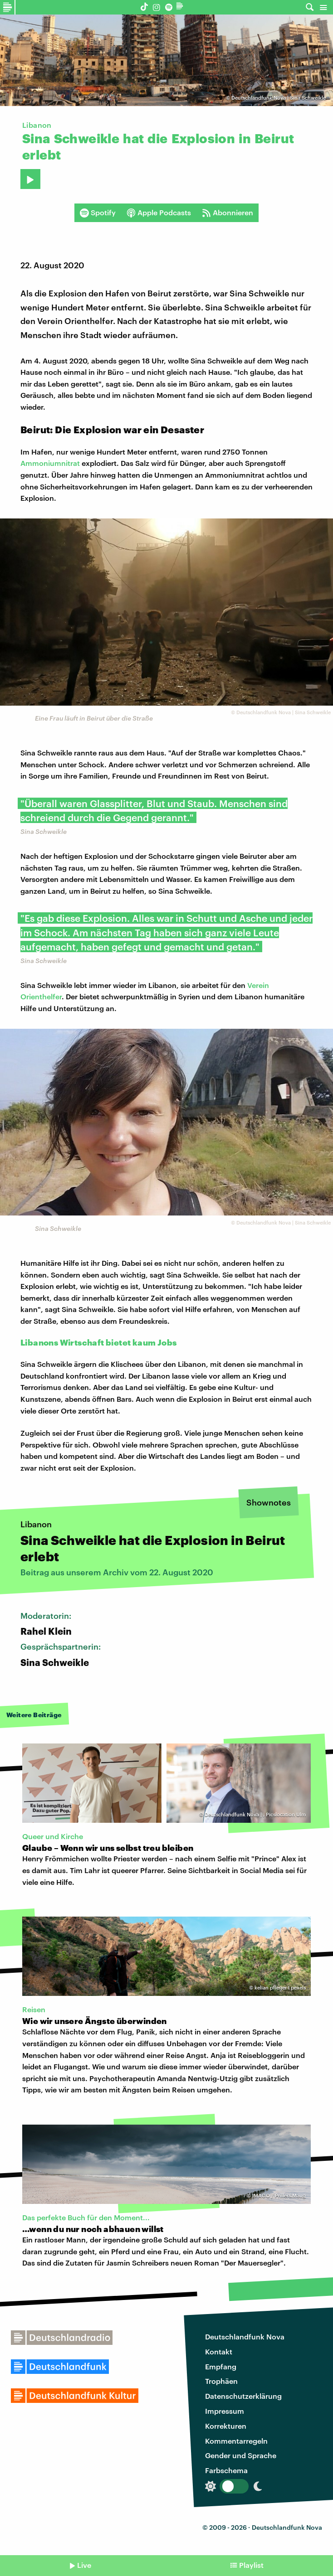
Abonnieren (227, 212)
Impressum (224, 2411)
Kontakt (218, 2351)
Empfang (220, 2366)
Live (84, 2565)
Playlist (251, 2565)
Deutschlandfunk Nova (244, 2336)
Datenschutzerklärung (243, 2396)
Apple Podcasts (159, 212)
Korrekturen (225, 2425)
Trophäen (221, 2381)
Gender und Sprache (240, 2455)
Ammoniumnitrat (50, 463)
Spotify (98, 212)
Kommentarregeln (236, 2440)
